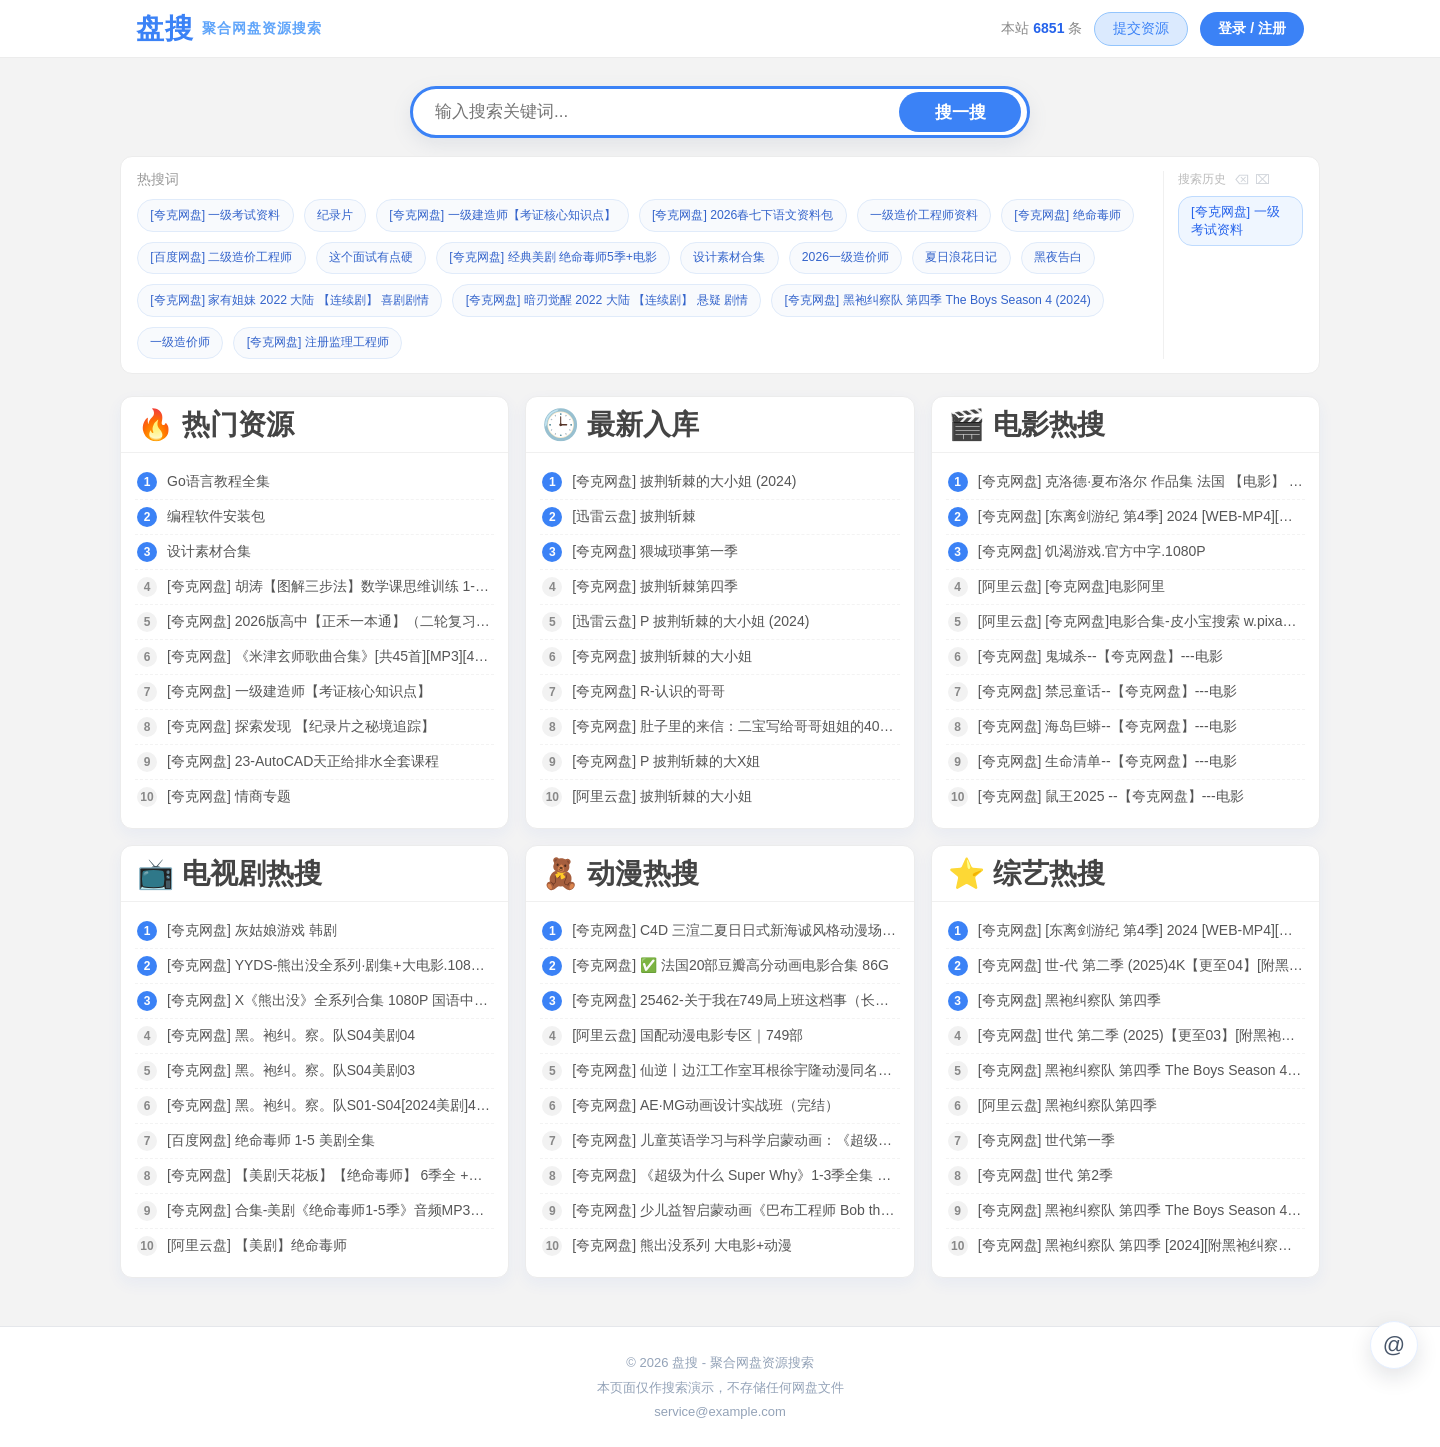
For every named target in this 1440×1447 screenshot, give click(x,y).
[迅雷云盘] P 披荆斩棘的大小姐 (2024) (690, 619)
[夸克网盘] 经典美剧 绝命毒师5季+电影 (737, 256)
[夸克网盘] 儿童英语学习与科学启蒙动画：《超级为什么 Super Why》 (734, 1138)
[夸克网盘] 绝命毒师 (208, 256)
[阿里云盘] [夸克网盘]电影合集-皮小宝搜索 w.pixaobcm (1140, 619)
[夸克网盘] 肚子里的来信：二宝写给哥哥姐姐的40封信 (734, 724)
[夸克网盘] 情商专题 (229, 794)
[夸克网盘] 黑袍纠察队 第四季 (1070, 998)
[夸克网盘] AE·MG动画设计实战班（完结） (705, 1103)
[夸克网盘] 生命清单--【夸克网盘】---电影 (1107, 759)
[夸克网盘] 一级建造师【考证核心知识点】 (529, 214)
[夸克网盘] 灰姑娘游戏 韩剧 (252, 928)
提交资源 (1141, 28)
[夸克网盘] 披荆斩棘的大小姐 (662, 654)
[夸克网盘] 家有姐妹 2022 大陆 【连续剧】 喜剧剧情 (507, 298)
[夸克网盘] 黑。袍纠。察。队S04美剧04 (291, 1033)
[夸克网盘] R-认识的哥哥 (648, 689)
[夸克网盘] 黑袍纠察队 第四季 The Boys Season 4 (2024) (315, 340)
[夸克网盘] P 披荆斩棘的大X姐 (666, 759)
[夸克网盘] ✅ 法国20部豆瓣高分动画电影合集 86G (730, 963)
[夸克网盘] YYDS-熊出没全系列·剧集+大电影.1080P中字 (329, 963)
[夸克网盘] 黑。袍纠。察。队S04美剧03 (291, 1068)
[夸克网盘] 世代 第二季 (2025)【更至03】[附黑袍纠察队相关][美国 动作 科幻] (1140, 1033)
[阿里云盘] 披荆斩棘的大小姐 (662, 794)
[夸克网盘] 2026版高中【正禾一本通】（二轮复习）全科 (329, 619)
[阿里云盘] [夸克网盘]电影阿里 (1071, 584)
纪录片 (349, 214)
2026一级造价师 (1050, 256)
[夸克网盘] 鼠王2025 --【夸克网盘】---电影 (1111, 794)
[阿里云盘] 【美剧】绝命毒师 (257, 1243)
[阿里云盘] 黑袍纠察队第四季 (1068, 1103)
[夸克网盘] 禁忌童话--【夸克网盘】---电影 (1107, 689)
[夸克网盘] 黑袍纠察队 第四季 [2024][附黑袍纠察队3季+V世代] (1140, 1243)
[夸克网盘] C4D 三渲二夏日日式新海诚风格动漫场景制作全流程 (734, 928)
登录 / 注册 (1252, 28)
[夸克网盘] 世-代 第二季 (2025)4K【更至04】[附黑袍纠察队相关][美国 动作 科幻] (1140, 963)
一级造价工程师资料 (981, 214)
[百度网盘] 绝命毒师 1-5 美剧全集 (271, 1138)
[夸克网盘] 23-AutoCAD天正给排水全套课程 (303, 759)
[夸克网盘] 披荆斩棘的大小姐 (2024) (684, 479)
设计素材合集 (926, 256)
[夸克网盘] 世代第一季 (1047, 1138)
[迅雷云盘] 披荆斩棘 (634, 514)
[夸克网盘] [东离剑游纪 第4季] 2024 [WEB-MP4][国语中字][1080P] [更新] (1140, 514)
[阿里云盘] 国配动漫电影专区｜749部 (687, 1033)
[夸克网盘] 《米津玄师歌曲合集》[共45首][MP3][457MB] (329, 654)
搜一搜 (960, 112)
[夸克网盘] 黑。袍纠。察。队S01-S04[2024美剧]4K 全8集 (329, 1103)
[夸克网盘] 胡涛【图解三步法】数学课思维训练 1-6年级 (329, 584)
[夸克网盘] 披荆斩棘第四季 (655, 584)
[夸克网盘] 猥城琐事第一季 (655, 549)
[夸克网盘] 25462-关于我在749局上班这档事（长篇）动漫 (734, 998)
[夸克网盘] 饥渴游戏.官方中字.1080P (1092, 549)
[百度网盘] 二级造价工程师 (381, 256)
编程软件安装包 (216, 514)
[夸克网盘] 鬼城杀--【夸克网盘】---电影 (1100, 654)
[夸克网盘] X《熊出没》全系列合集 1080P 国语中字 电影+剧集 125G (329, 998)
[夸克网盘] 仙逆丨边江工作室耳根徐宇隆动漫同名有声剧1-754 (734, 1068)
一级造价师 (550, 340)
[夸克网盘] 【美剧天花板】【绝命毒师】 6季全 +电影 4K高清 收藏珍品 (329, 1173)
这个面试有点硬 (541, 256)
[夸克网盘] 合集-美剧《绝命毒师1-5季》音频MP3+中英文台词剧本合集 (329, 1208)
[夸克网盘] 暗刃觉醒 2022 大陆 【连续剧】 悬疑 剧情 (848, 298)
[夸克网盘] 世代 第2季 (1045, 1173)
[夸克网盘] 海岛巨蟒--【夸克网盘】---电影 (1107, 724)
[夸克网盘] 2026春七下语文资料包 (788, 214)
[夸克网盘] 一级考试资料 (221, 214)
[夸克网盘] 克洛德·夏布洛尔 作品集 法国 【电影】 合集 (1140, 479)
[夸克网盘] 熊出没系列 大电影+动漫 (682, 1243)
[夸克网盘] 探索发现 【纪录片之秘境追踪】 (301, 724)
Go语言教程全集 (218, 479)
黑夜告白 (293, 298)
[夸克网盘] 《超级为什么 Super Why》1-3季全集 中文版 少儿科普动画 (734, 1173)
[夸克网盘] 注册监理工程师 (698, 340)
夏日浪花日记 (190, 298)
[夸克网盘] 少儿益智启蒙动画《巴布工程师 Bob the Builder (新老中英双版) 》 (734, 1208)
